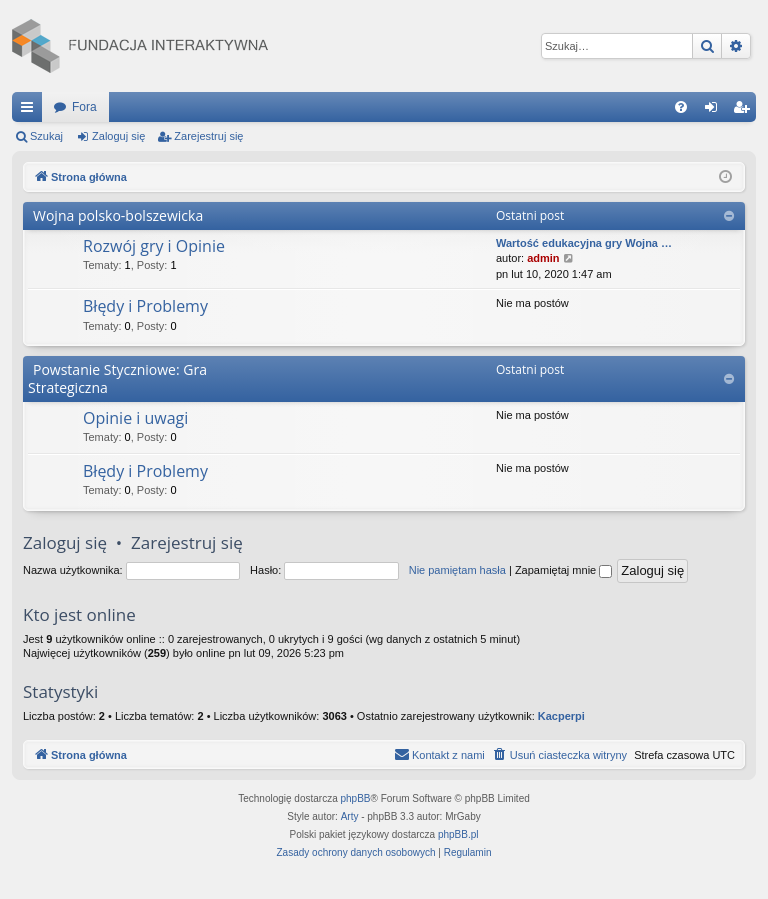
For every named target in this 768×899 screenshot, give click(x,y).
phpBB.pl (458, 834)
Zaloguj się (118, 136)
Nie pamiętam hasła (457, 570)
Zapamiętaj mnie (563, 570)
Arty (350, 816)
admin (543, 258)
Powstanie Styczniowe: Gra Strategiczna (117, 378)
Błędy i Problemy (145, 306)
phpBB (356, 798)
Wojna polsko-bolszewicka (118, 215)
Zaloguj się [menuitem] (715, 111)
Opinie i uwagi (135, 418)
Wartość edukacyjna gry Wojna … (584, 243)
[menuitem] (681, 107)
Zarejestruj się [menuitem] (745, 111)
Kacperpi (561, 716)
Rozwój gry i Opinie (154, 246)
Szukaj (46, 136)
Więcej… (31, 111)
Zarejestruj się (208, 136)
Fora (84, 107)
